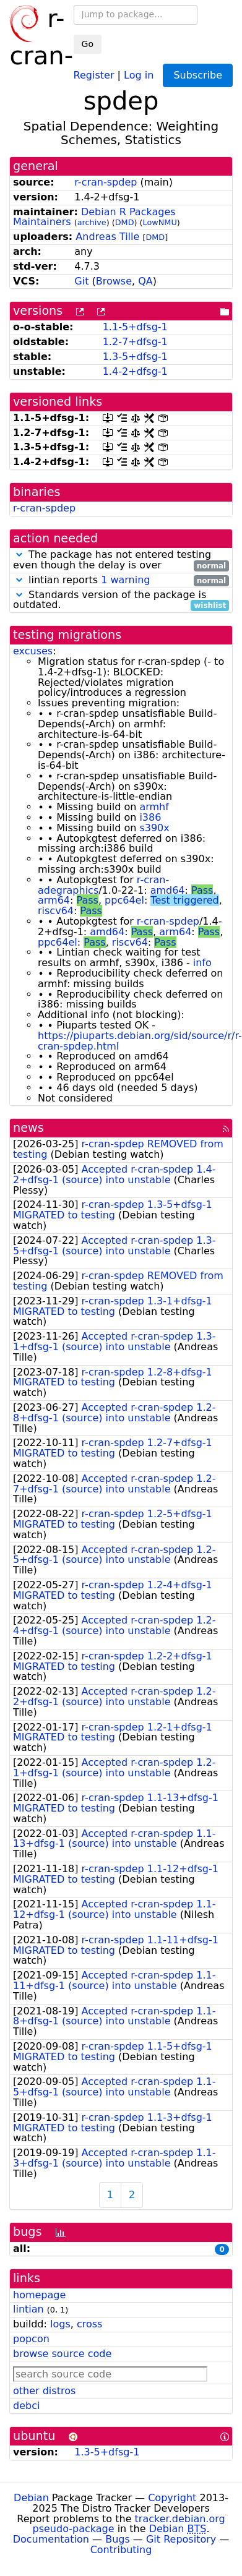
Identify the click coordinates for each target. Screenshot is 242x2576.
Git (81, 281)
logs (60, 2324)
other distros (44, 2391)
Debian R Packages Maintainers (94, 217)
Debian (31, 2498)
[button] (19, 554)
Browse (114, 281)
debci (26, 2405)
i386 (150, 817)
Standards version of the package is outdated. (121, 600)
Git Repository (181, 2539)
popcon (31, 2339)
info (202, 963)
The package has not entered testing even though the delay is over (121, 560)
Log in (138, 74)
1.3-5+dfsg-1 (135, 356)
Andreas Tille (107, 236)
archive (91, 222)
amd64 (167, 890)
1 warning (125, 580)
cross (89, 2324)
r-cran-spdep (105, 182)
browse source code (62, 2354)
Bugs (117, 2539)
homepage (39, 2295)
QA (145, 281)
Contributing (121, 2550)
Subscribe (197, 75)
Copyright (172, 2498)
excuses (33, 651)
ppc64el (124, 900)
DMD (124, 222)
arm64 (54, 900)
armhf (153, 807)
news (28, 1128)
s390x (154, 828)
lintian (28, 2309)
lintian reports (121, 580)
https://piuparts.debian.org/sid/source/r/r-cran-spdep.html (140, 1041)
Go (87, 44)
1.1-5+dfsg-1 (135, 327)
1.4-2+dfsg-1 (135, 371)
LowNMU (160, 222)
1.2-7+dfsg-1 (135, 342)
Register (94, 74)
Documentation (51, 2539)
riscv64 (56, 911)
